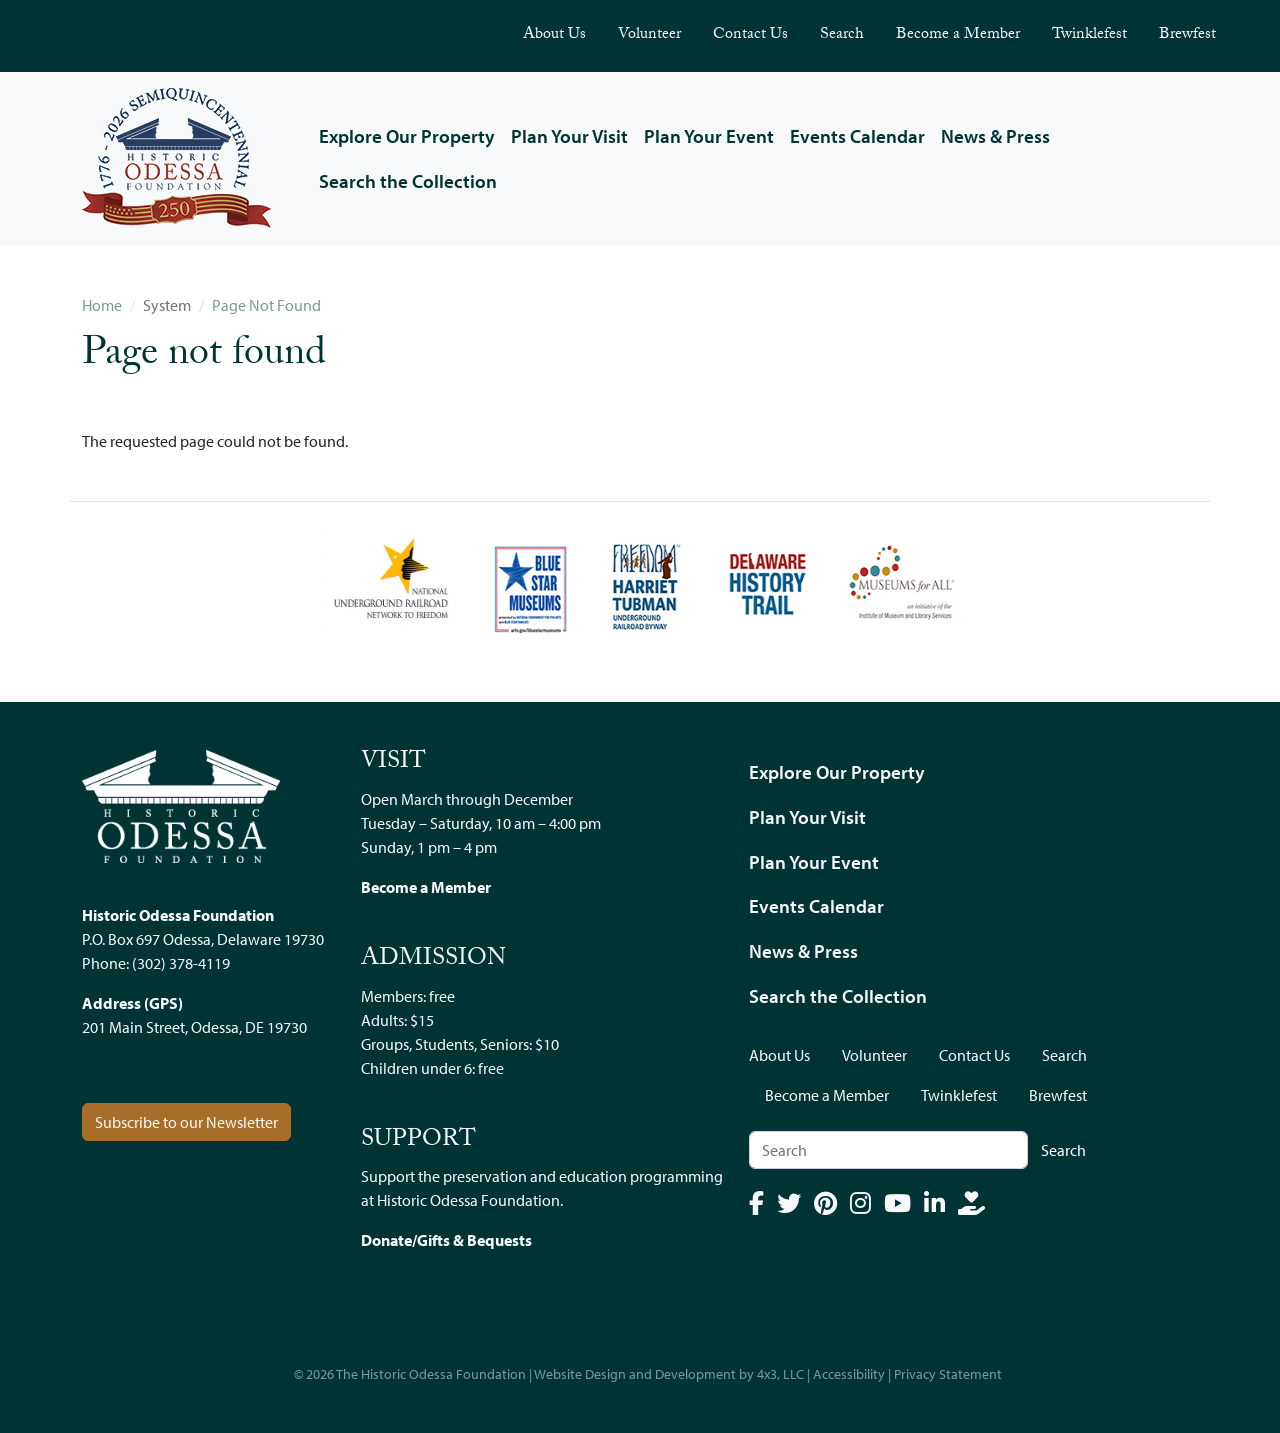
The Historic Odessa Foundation (431, 1374)
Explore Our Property (407, 136)
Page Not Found (266, 305)
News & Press (995, 136)
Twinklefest (1089, 35)
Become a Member (958, 35)
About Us (554, 35)
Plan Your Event (709, 136)
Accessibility (849, 1374)
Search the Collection (408, 181)
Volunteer (649, 35)
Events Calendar (857, 136)
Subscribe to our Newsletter (186, 1122)
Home (102, 305)
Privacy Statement (948, 1374)
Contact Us (750, 35)
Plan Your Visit (569, 136)
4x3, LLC (780, 1374)
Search (842, 35)
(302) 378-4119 (181, 963)
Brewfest (1187, 35)
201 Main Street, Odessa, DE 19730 (194, 1027)
